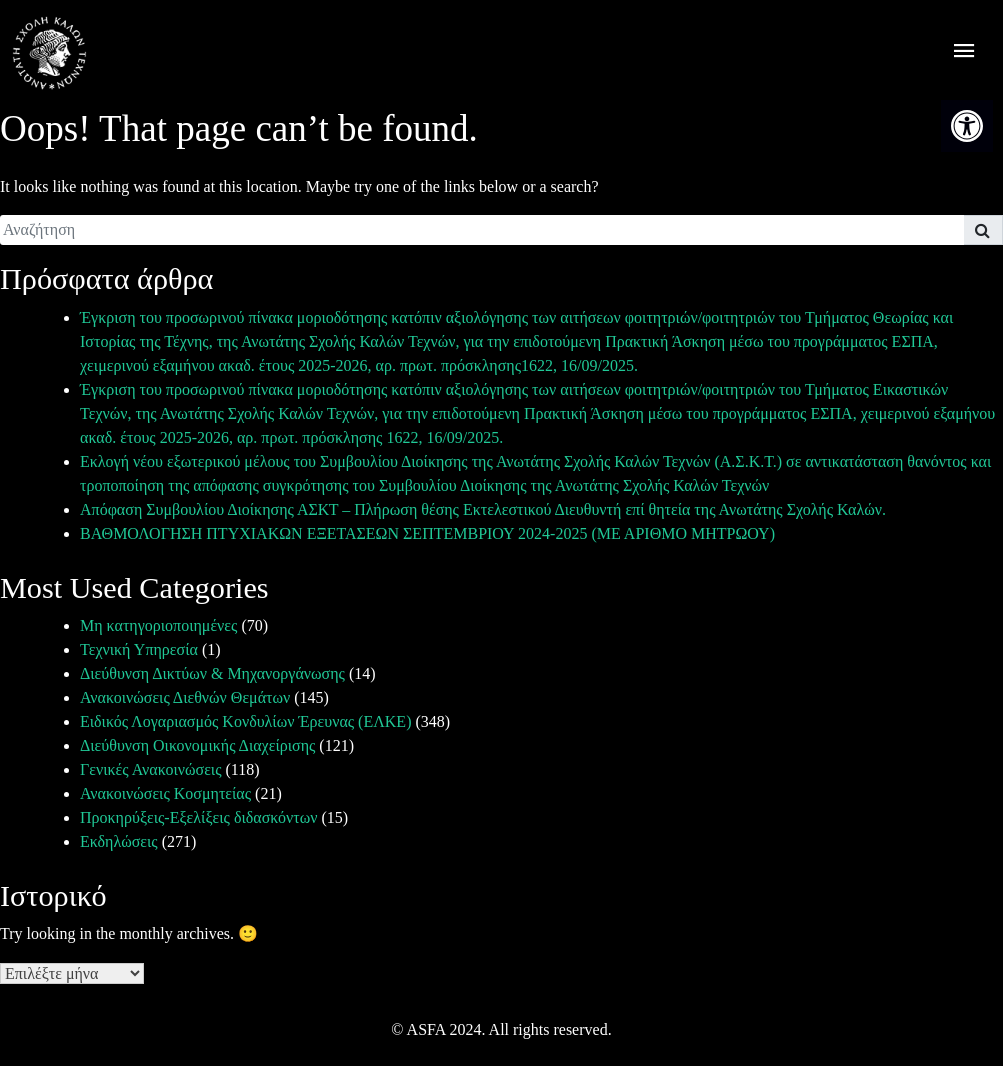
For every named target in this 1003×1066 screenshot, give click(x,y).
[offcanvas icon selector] (964, 53)
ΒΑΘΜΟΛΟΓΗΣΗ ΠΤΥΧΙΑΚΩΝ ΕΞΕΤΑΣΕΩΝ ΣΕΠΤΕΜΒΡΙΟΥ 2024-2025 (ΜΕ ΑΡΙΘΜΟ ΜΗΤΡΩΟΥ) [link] (427, 533)
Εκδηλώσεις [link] (119, 841)
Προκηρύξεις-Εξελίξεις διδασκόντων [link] (198, 817)
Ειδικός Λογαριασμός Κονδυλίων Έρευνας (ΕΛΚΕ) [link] (245, 721)
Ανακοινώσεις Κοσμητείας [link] (165, 793)
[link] (967, 126)
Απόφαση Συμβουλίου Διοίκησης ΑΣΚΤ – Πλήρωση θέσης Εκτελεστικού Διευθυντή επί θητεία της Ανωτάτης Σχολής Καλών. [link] (483, 509)
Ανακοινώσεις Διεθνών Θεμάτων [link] (185, 697)
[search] (482, 230)
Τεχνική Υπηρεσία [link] (139, 649)
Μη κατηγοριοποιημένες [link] (158, 625)
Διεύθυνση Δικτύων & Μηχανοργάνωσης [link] (212, 673)
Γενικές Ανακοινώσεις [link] (151, 769)
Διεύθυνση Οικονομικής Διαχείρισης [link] (197, 745)
